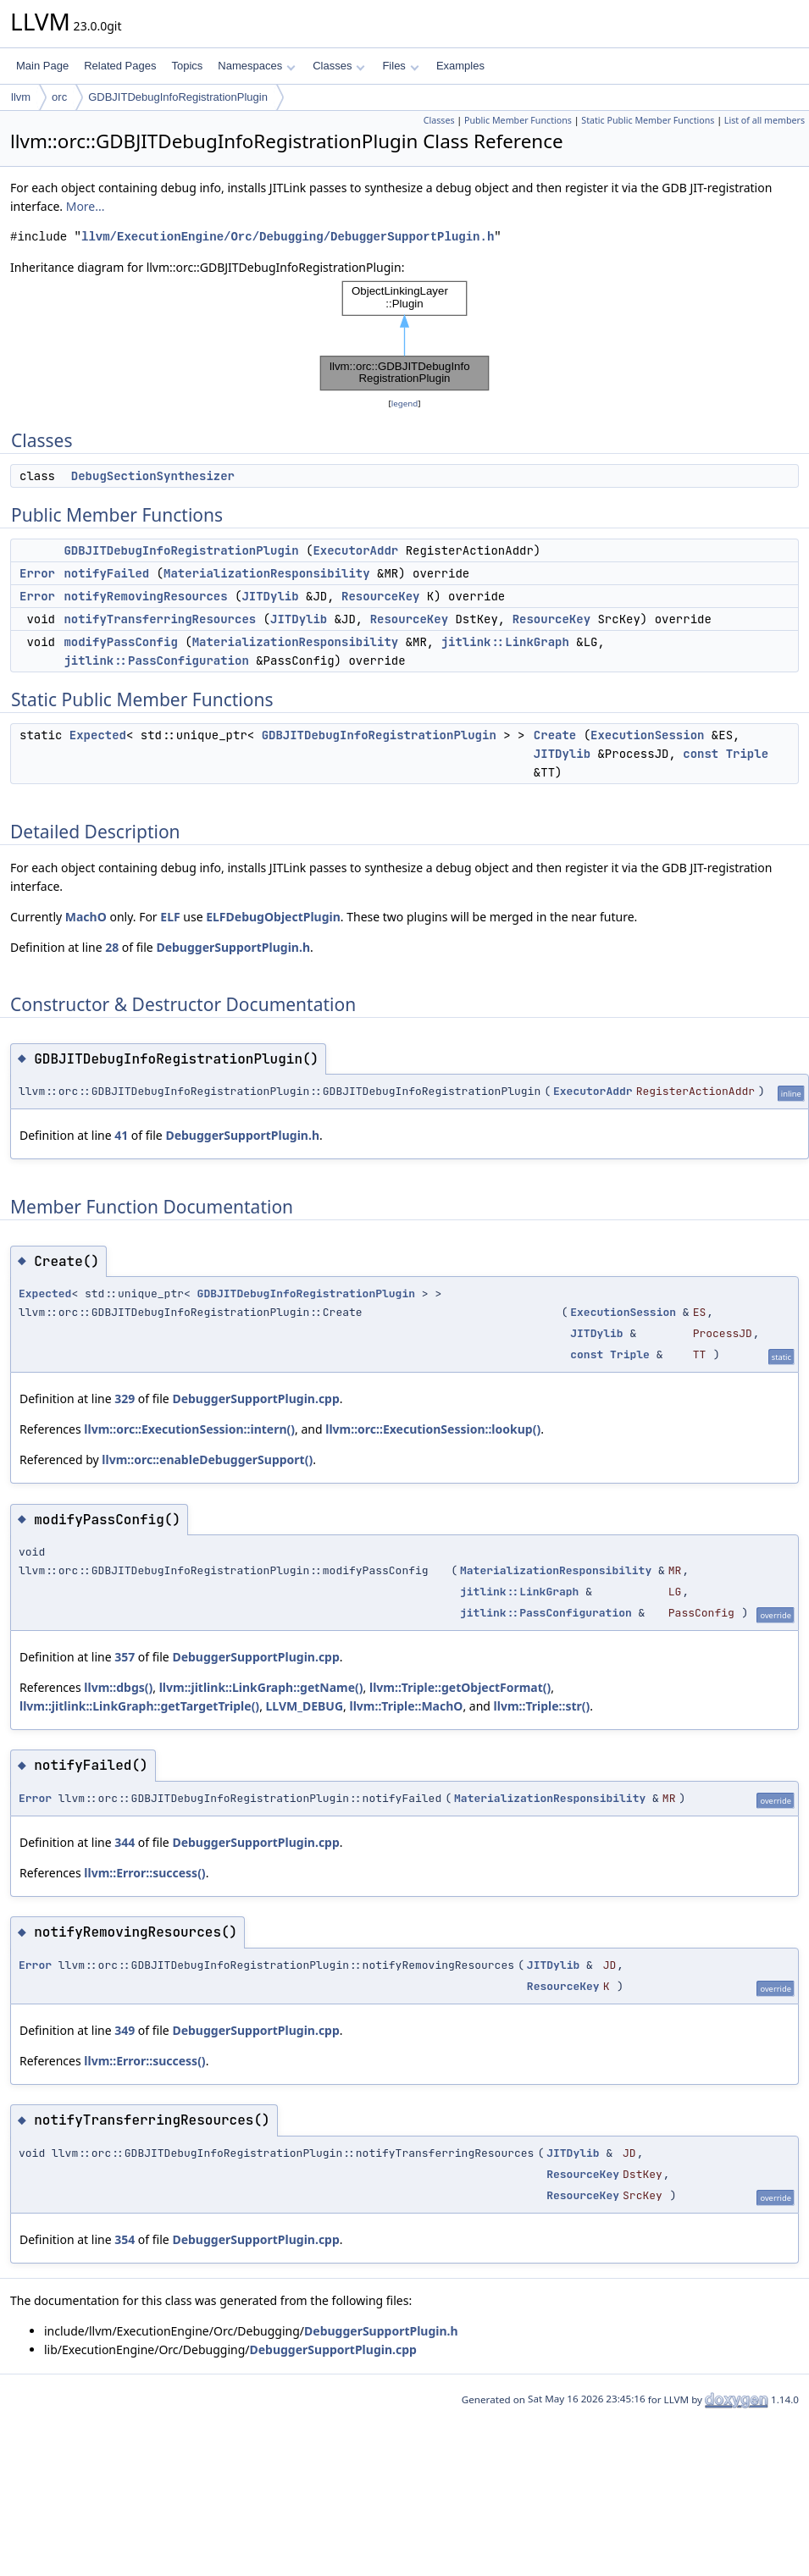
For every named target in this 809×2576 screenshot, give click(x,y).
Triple (747, 753)
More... (85, 206)
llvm (20, 97)
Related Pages (120, 65)
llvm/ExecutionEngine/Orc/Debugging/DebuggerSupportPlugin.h (287, 237)
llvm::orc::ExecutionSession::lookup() (432, 1429)
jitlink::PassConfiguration (156, 660)
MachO (86, 917)
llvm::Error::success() (144, 1873)
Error (37, 573)
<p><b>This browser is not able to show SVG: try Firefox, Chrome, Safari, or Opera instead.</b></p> (405, 336)
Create (555, 735)
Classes (339, 65)
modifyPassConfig (120, 642)
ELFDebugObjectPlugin (273, 917)
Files (400, 65)
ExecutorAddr (355, 550)
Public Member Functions (518, 120)
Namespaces (256, 65)
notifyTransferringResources (160, 619)
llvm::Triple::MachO (406, 1706)
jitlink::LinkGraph (505, 642)
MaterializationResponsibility (266, 573)
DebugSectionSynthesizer (153, 476)
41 (121, 1135)
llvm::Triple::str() (542, 1706)
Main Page (42, 65)
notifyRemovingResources (145, 596)
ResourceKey (380, 596)
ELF (170, 917)
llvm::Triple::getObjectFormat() (460, 1687)
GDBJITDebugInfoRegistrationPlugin (178, 97)
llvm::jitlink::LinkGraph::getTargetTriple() (139, 1706)
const (700, 753)
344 (124, 1842)
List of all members (764, 120)
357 (124, 1657)
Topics (186, 65)
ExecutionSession (647, 735)
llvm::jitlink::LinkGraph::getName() (261, 1687)
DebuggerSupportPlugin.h (233, 947)
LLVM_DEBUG (305, 1706)
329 (124, 1398)
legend (404, 403)
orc (59, 97)
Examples (460, 65)
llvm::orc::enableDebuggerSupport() (207, 1459)
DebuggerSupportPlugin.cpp (255, 1398)
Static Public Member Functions (647, 120)
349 (124, 2030)
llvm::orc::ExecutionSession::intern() (189, 1429)
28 (112, 947)
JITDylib (269, 596)
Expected (97, 735)
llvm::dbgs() (118, 1687)
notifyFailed (106, 573)
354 (124, 2239)
